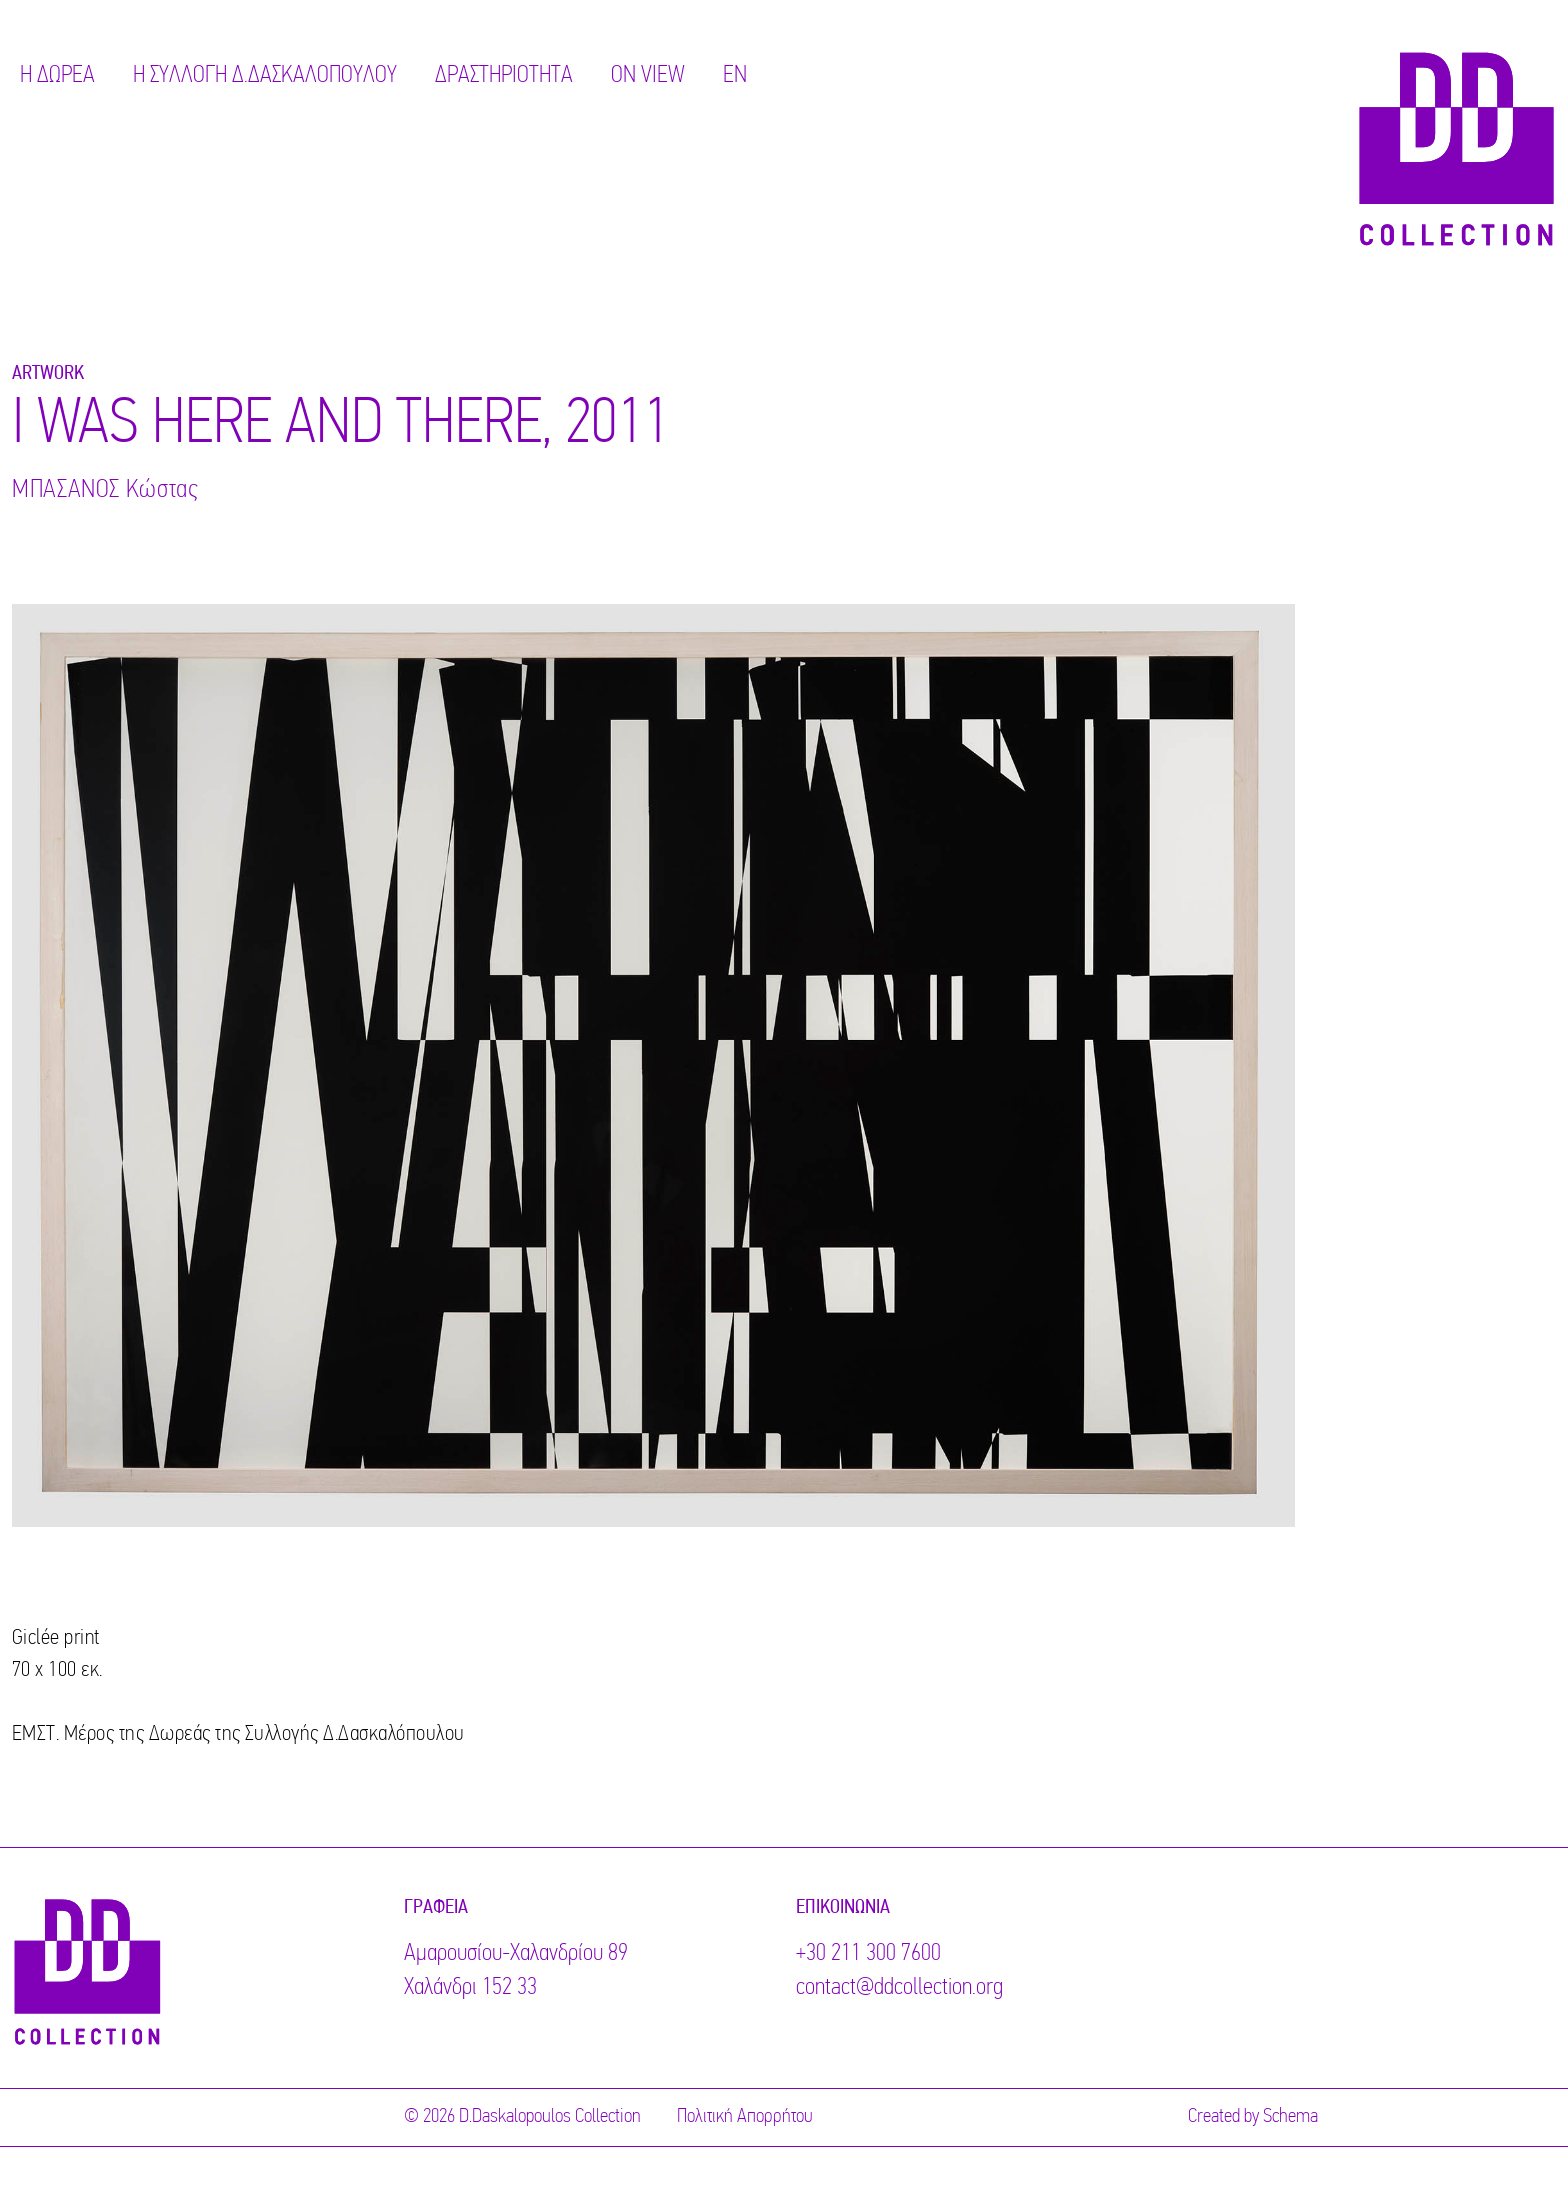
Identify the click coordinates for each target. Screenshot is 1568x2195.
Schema (1290, 2117)
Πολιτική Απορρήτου (745, 2117)
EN (735, 76)
